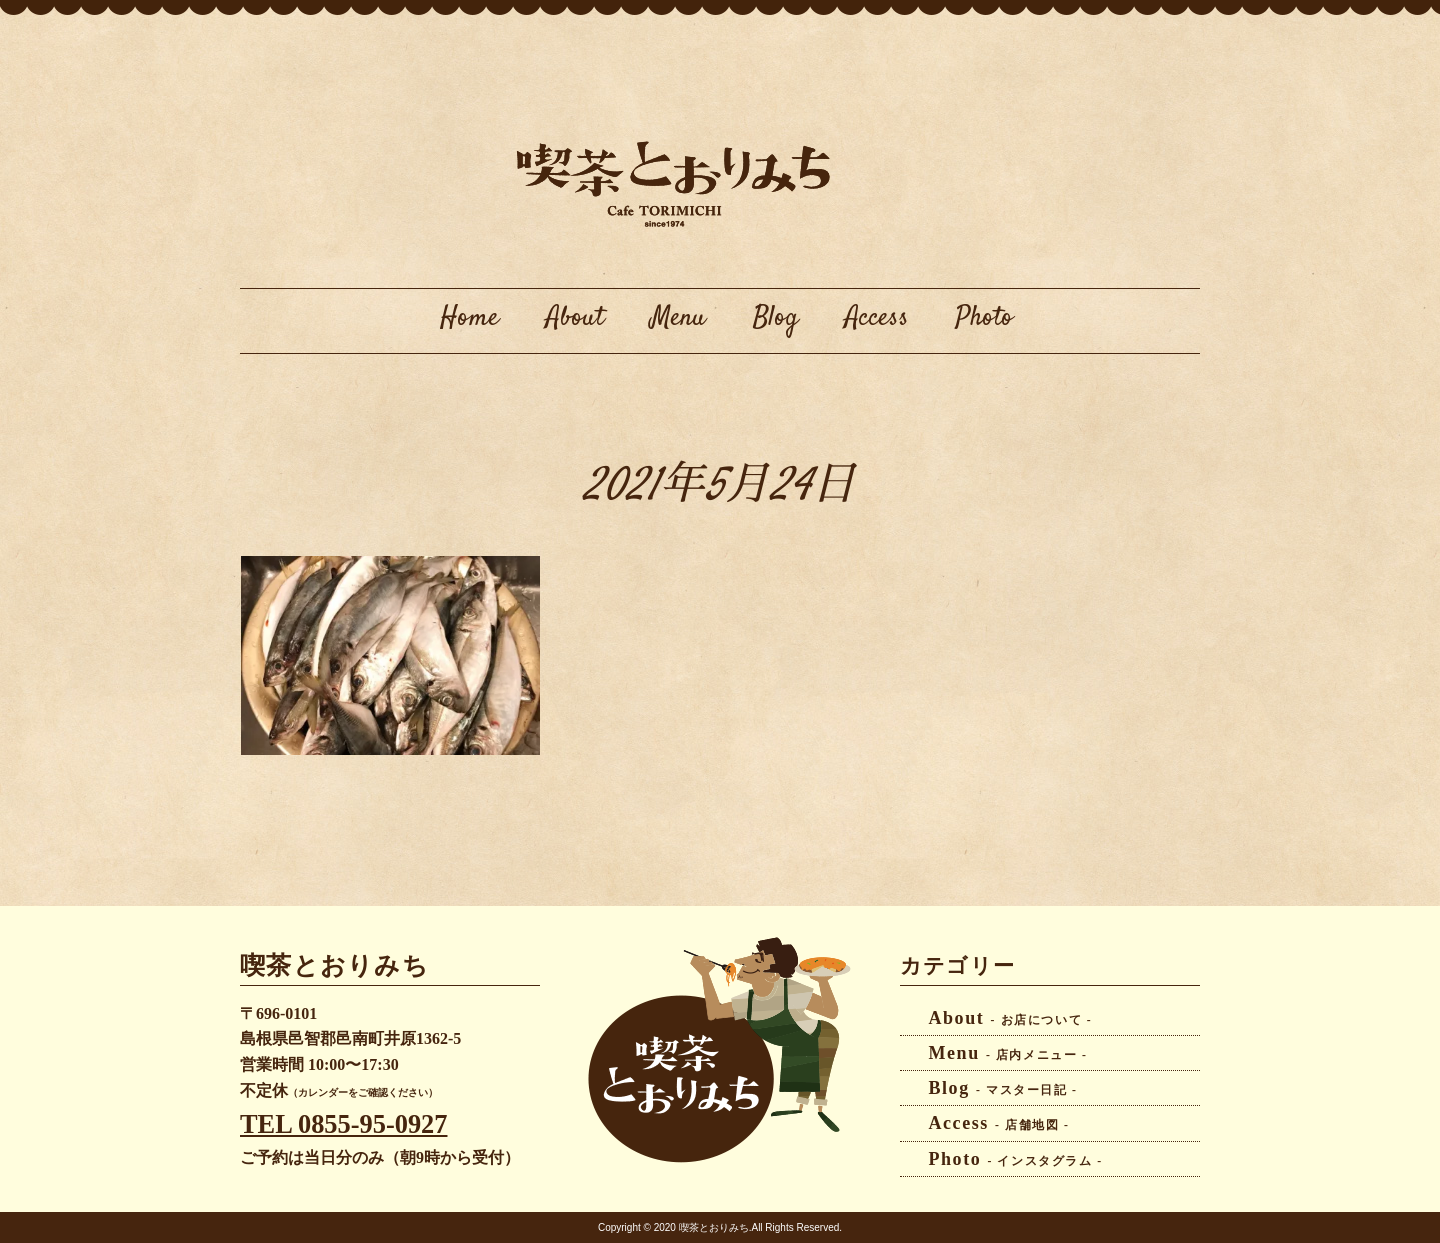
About (575, 318)
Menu (678, 318)
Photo (984, 318)
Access (877, 318)
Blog (775, 318)
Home (469, 318)
